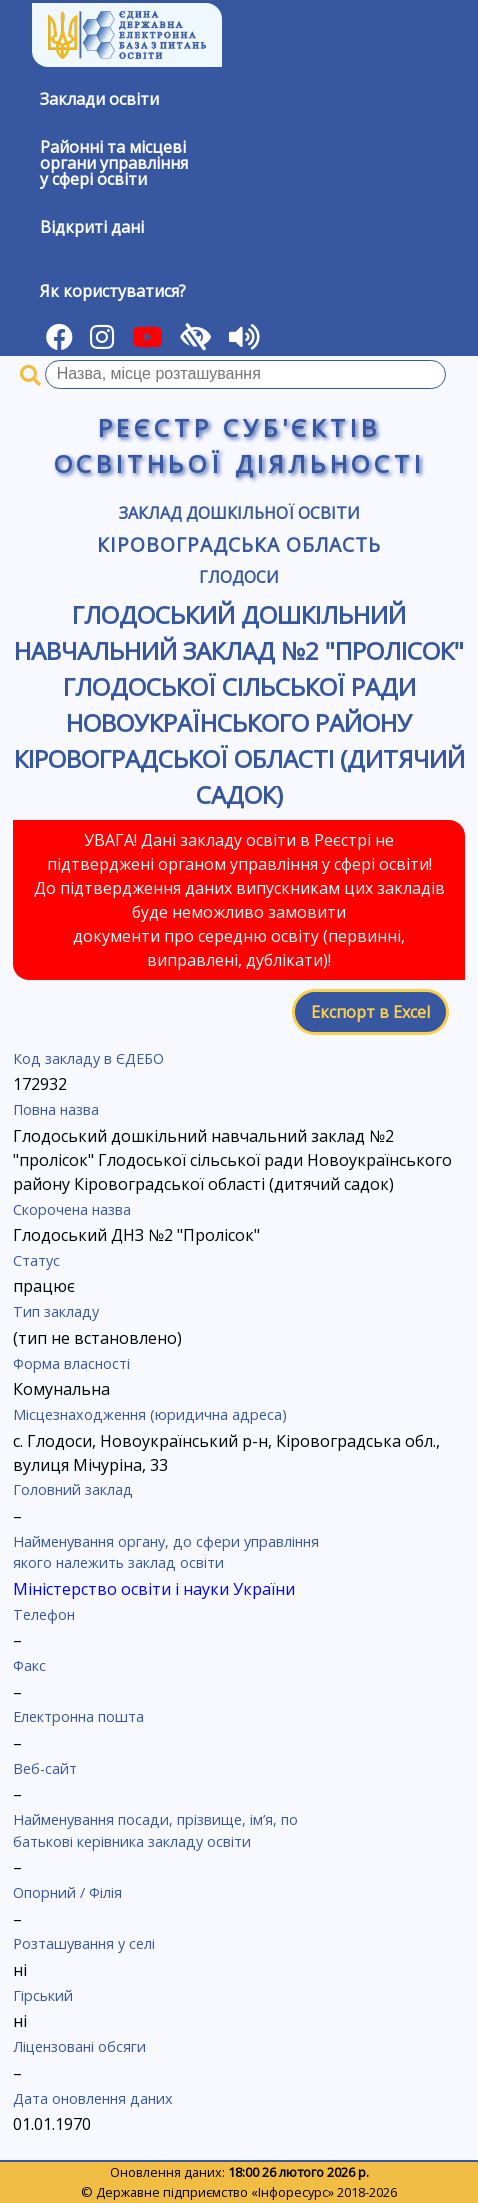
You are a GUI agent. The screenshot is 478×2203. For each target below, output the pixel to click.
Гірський (43, 1995)
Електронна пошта (78, 1716)
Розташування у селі (84, 1943)
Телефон (44, 1614)
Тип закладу (56, 1311)
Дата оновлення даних (93, 2098)
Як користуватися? (113, 291)
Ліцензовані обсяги (79, 2046)
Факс (29, 1665)
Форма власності (71, 1363)
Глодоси (239, 577)
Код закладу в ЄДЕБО (88, 1058)
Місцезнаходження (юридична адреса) (150, 1414)
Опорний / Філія (67, 1892)
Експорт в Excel (370, 1012)
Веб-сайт (45, 1768)
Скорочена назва (72, 1209)
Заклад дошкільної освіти (239, 513)
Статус (36, 1260)
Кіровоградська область (238, 544)
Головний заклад (73, 1489)
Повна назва (56, 1109)
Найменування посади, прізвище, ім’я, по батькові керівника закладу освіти (155, 1830)
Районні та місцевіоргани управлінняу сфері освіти (114, 163)
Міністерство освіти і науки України (154, 1589)
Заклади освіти (99, 99)
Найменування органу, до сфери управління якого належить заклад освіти (166, 1552)
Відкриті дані (92, 227)
